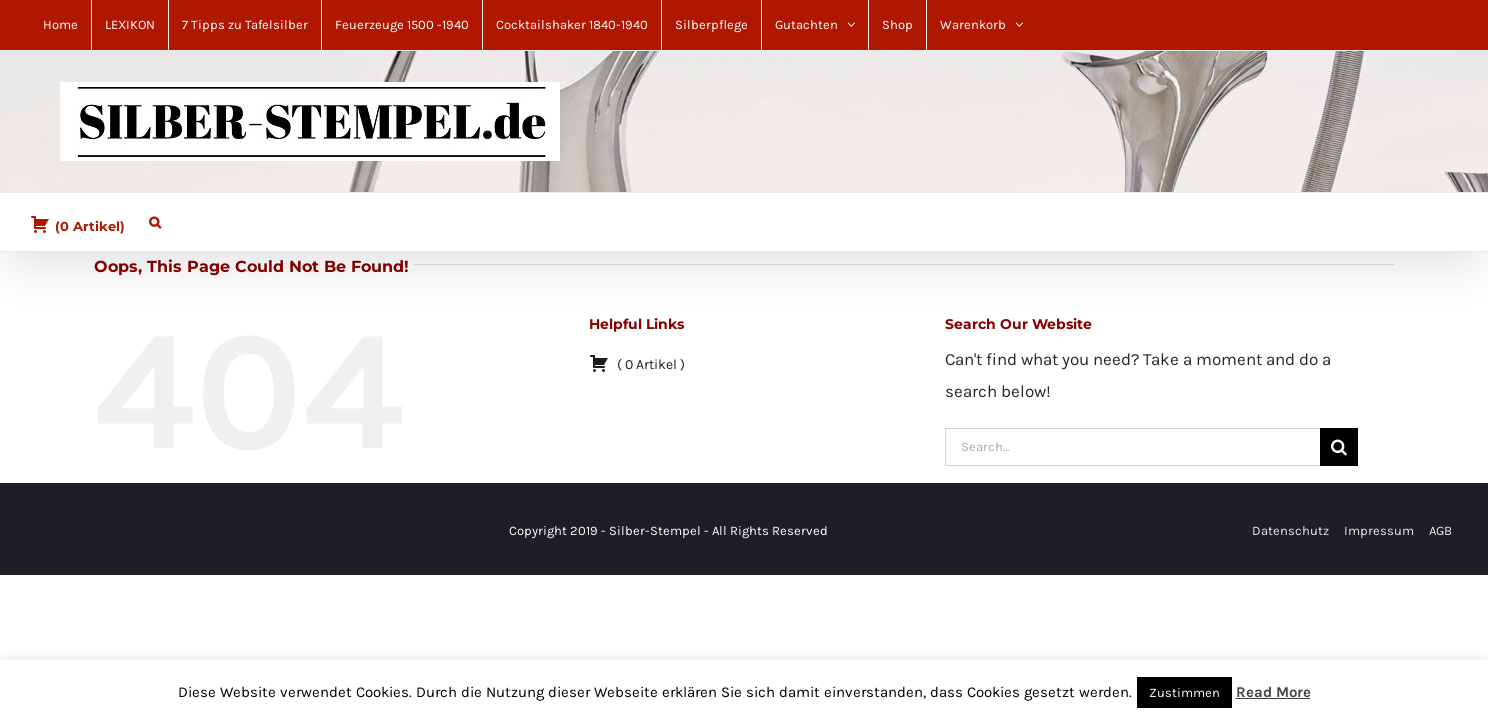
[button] (145, 217)
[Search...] (1132, 447)
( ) (77, 224)
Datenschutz (1290, 530)
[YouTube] (84, 531)
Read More (1273, 692)
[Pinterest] (60, 531)
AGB (1440, 530)
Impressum (1379, 530)
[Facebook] (48, 531)
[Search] (1339, 447)
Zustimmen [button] (1184, 692)
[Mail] (72, 531)
